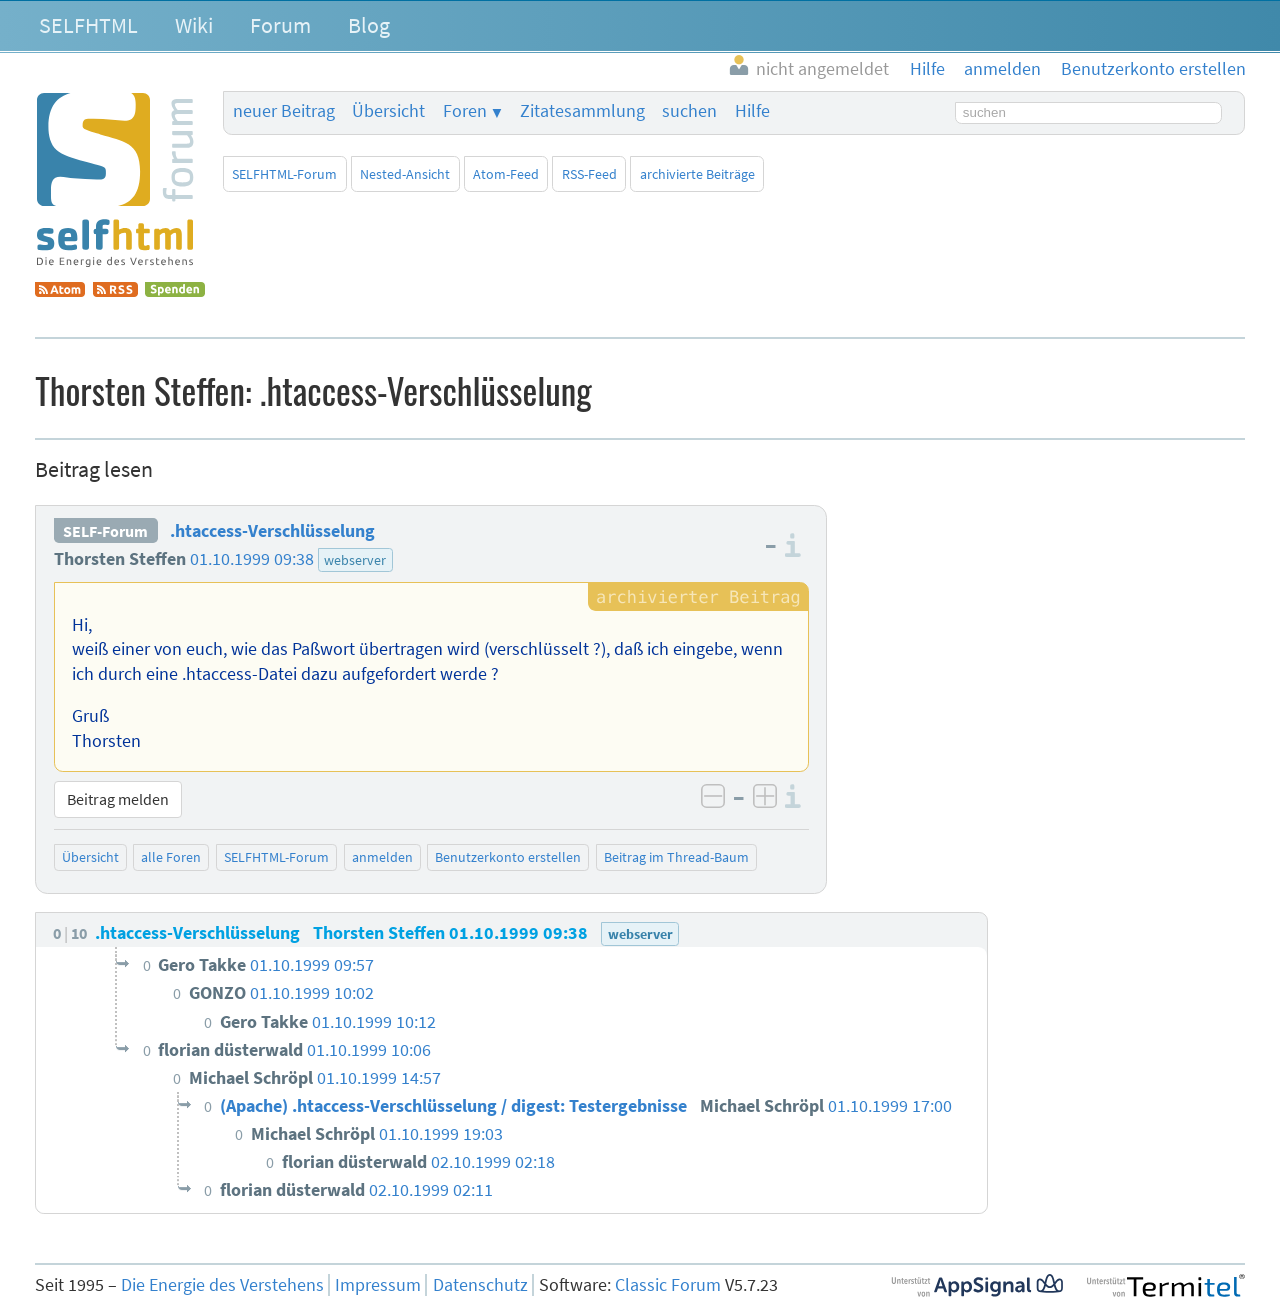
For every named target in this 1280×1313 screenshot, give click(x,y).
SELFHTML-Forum (284, 174)
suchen (689, 111)
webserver (355, 560)
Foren (465, 111)
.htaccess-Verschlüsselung (272, 531)
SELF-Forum (105, 531)
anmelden (382, 857)
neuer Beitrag (284, 111)
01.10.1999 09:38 (252, 559)
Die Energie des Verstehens (222, 1285)
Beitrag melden (118, 799)
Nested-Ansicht (405, 174)
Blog (369, 25)
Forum (280, 25)
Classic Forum (668, 1285)
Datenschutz (480, 1285)
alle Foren (171, 857)
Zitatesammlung (582, 111)
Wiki (194, 25)
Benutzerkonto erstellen (508, 857)
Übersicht (388, 111)
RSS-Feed (589, 174)
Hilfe (752, 111)
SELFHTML (88, 25)
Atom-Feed (506, 174)
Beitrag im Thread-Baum (676, 857)
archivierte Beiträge (697, 174)
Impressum (378, 1285)
